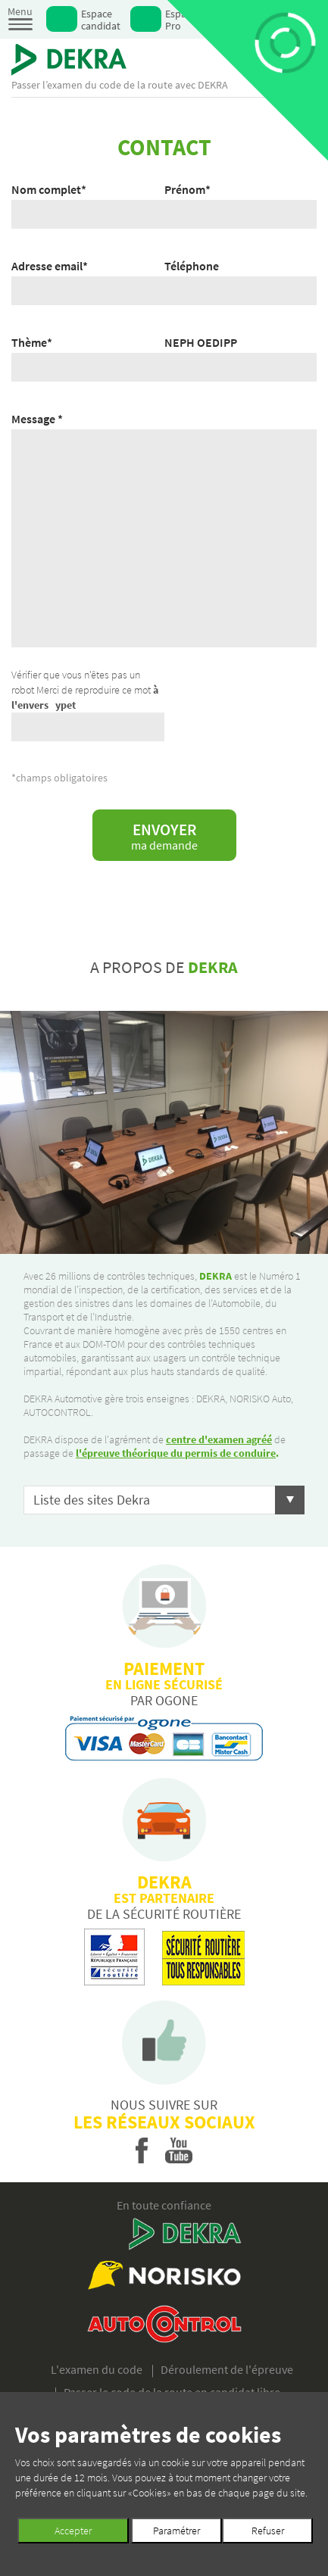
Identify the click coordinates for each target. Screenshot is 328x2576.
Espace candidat (100, 19)
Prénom (187, 189)
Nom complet (48, 189)
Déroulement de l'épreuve (227, 2369)
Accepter (73, 2530)
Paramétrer (176, 2530)
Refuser (267, 2530)
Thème (31, 342)
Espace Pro (180, 19)
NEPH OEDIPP (200, 342)
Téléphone (191, 265)
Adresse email (49, 265)
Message (37, 418)
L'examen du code (96, 2369)
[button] (164, 1500)
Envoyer (164, 836)
